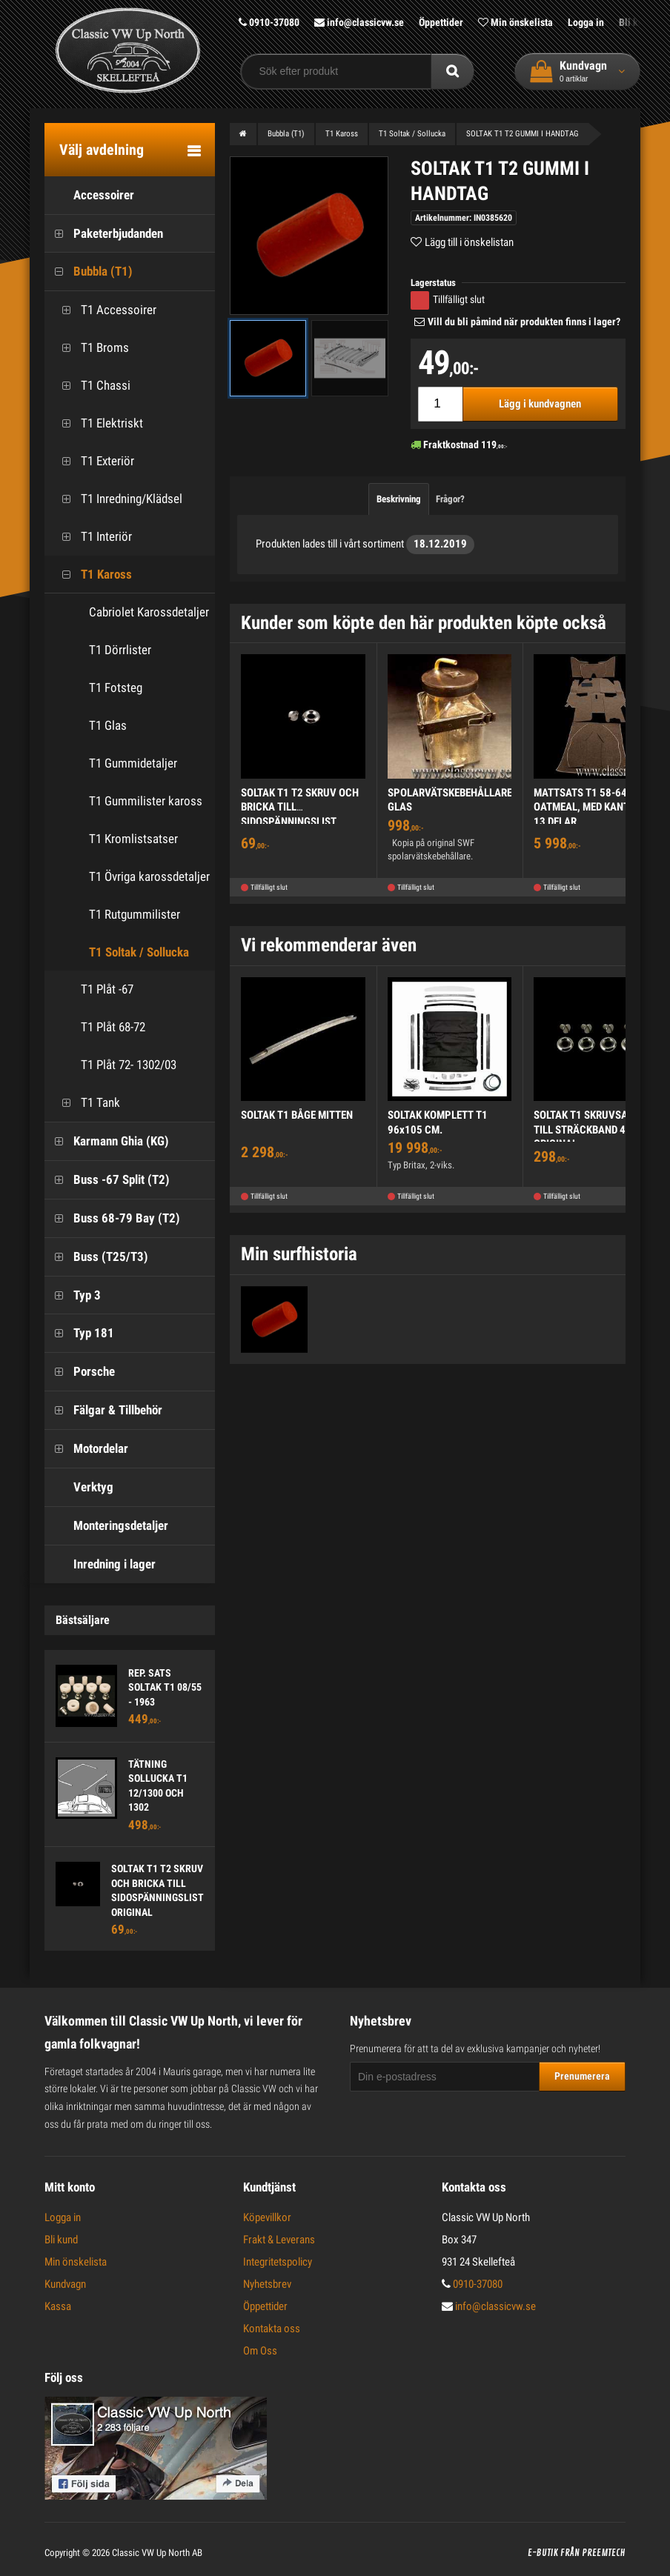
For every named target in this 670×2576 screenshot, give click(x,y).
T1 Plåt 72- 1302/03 (114, 1065)
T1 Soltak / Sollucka (139, 952)
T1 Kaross (92, 574)
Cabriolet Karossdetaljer (149, 612)
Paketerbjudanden (103, 233)
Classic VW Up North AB (157, 2552)
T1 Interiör (92, 537)
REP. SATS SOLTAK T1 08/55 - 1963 (165, 1687)
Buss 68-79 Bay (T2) (112, 1218)
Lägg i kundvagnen (540, 403)
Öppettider (441, 22)
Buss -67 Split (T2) (107, 1180)
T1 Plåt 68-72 (98, 1027)
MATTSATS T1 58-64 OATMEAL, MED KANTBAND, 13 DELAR (595, 807)
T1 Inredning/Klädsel (117, 499)
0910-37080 (269, 22)
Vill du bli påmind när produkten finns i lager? (524, 321)
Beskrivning (399, 499)
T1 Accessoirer (104, 310)
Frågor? (450, 499)
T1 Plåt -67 (92, 989)
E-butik (543, 2553)
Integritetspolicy (277, 2262)
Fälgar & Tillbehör (103, 1410)
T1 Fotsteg (115, 687)
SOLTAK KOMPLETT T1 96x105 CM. (438, 1122)
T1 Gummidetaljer (133, 763)
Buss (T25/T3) (96, 1257)
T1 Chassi (91, 385)
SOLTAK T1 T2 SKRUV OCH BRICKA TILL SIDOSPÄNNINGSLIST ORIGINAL (300, 814)
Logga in (586, 22)
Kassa (57, 2306)
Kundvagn (65, 2284)
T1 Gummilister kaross (145, 800)
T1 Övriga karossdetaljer (149, 876)
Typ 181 (79, 1333)
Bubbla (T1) (88, 271)
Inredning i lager (100, 1564)
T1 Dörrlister (120, 649)
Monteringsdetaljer (106, 1526)
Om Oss (260, 2350)
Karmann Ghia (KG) (106, 1141)
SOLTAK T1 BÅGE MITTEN (297, 1115)
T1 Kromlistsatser (133, 838)
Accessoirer (89, 195)
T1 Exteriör (93, 461)
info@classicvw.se (359, 22)
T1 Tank (86, 1103)
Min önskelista (515, 22)
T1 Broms (90, 348)
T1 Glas (108, 725)
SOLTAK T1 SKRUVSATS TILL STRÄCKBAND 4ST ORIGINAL (586, 1129)
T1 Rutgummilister (134, 914)
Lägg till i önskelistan (469, 242)
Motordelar (86, 1449)
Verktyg (78, 1487)
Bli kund (61, 2239)
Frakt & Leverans (279, 2239)
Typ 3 (72, 1295)
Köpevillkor (267, 2217)
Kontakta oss (271, 2328)
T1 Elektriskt (97, 423)
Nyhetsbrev (267, 2284)
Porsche (79, 1371)
